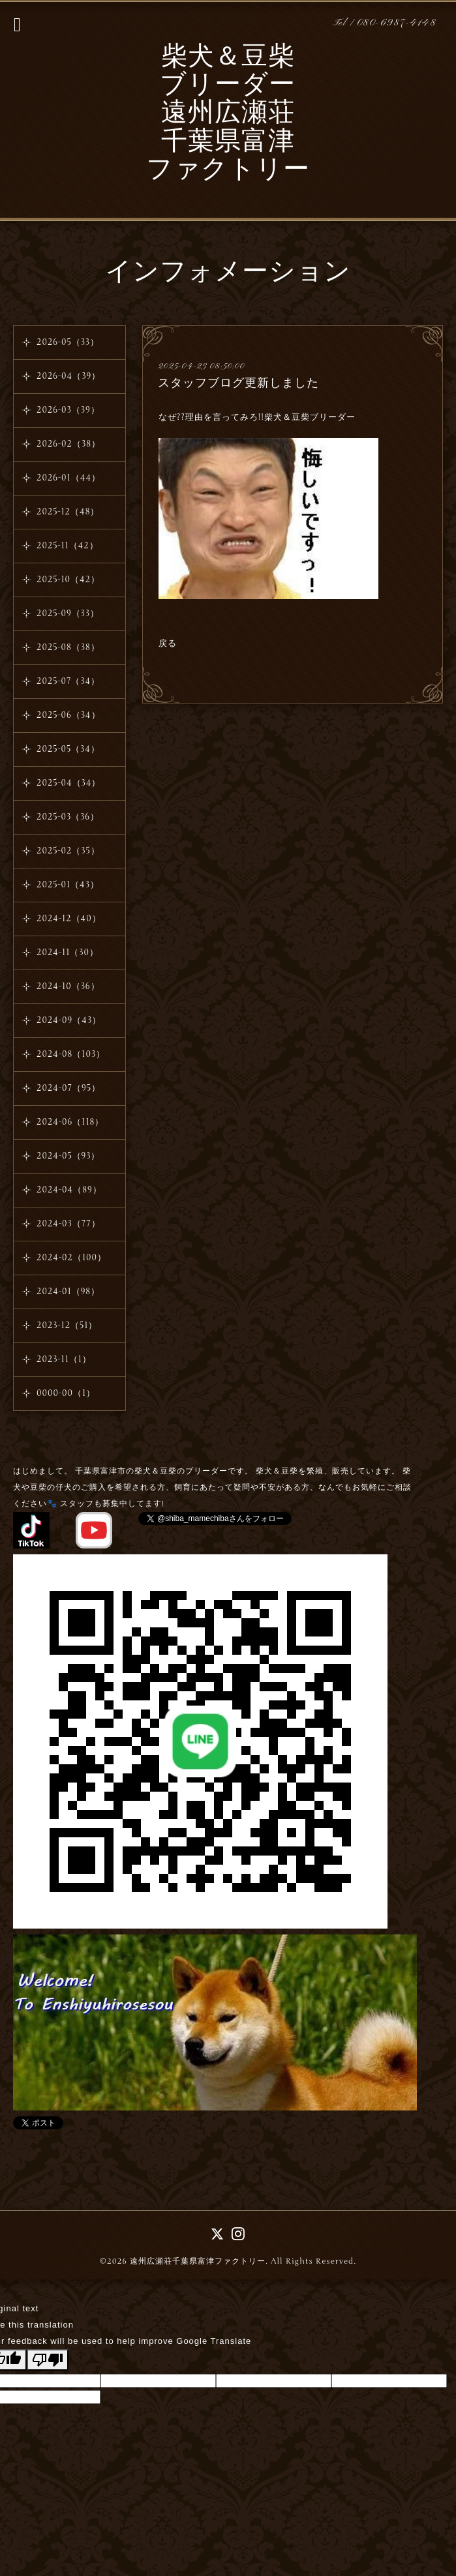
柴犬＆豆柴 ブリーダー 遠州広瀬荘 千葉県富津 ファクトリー (228, 114)
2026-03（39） (68, 410)
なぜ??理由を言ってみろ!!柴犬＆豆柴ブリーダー (259, 417)
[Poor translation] (47, 2360)
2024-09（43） (69, 1020)
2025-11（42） (68, 545)
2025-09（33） (68, 613)
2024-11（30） (68, 952)
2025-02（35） (68, 851)
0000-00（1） (66, 1393)
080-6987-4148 (396, 23)
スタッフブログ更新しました (238, 383)
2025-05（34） (68, 749)
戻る (168, 643)
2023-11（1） (64, 1359)
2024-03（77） (68, 1224)
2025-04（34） (68, 783)
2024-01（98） (68, 1291)
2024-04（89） (69, 1190)
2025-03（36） (68, 817)
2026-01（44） (68, 478)
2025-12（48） (68, 512)
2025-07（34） (68, 681)
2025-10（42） (68, 579)
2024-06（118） (70, 1122)
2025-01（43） (68, 885)
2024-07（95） (68, 1088)
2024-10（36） (68, 986)
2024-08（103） (71, 1054)
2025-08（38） (68, 647)
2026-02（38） (68, 444)
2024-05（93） (68, 1156)
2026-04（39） (68, 376)
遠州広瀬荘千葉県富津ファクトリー (198, 2261)
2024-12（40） (69, 918)
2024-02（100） (71, 1257)
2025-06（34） (68, 715)
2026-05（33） (68, 342)
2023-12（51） (67, 1325)
